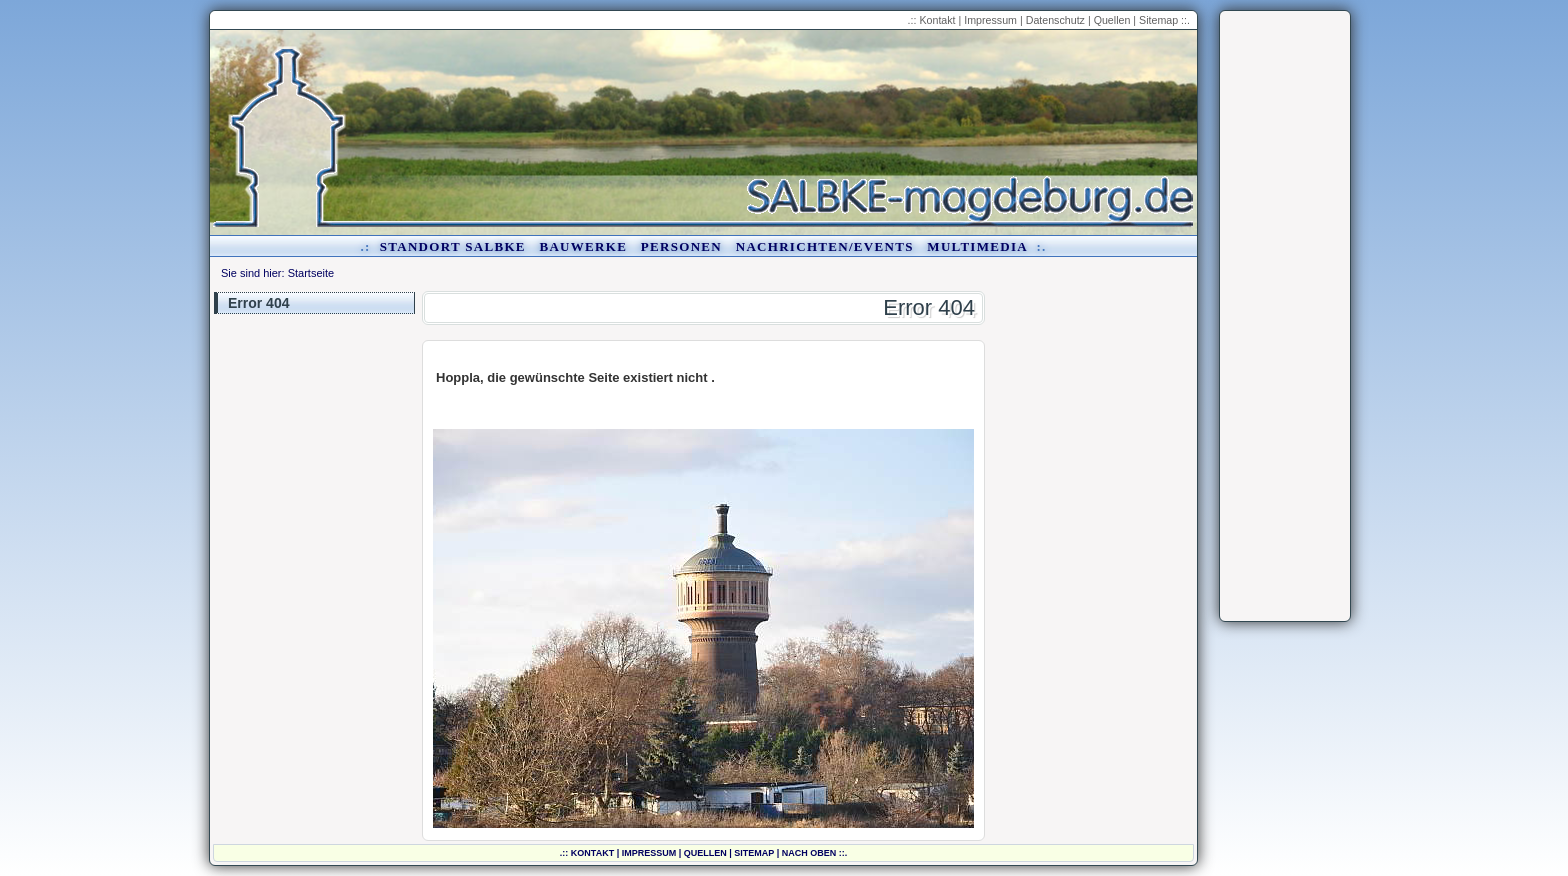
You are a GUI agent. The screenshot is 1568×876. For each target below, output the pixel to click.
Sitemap (1158, 20)
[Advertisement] (1285, 316)
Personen (681, 246)
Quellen (1112, 20)
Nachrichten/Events (825, 246)
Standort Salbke (453, 246)
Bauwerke (583, 246)
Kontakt (937, 20)
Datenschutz (1055, 20)
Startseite (311, 273)
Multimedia (977, 246)
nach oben (809, 853)
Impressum (990, 20)
